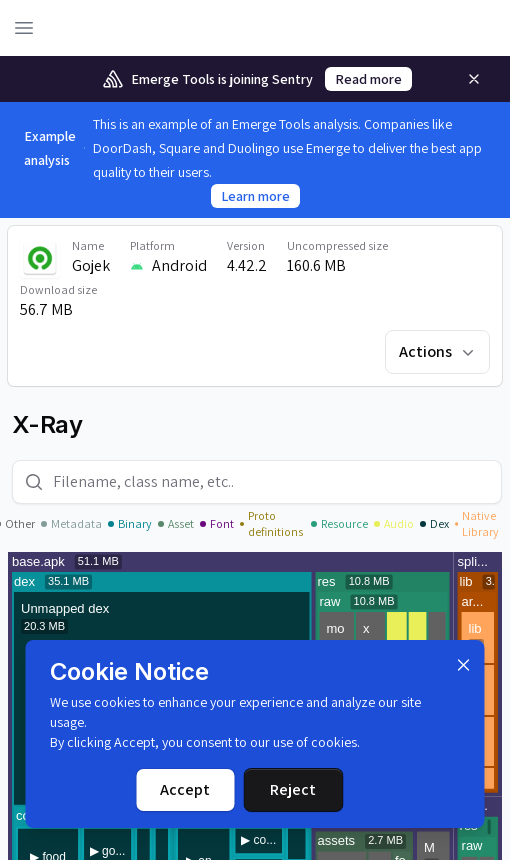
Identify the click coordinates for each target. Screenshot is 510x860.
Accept (185, 789)
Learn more (255, 196)
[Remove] (474, 79)
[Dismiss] (464, 665)
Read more (368, 79)
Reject (293, 789)
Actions (438, 351)
